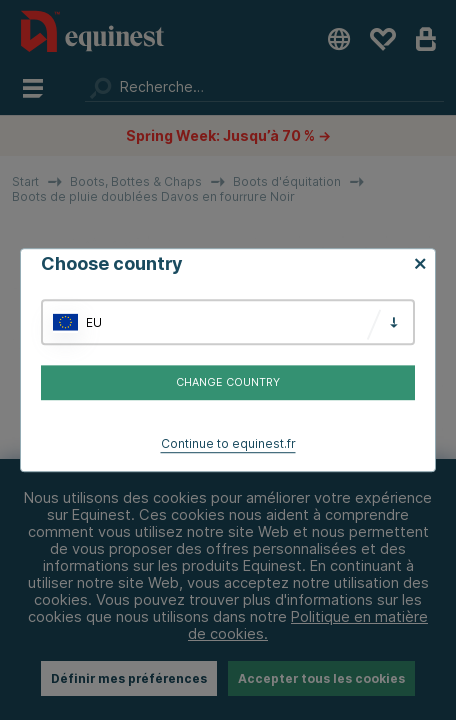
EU (94, 322)
